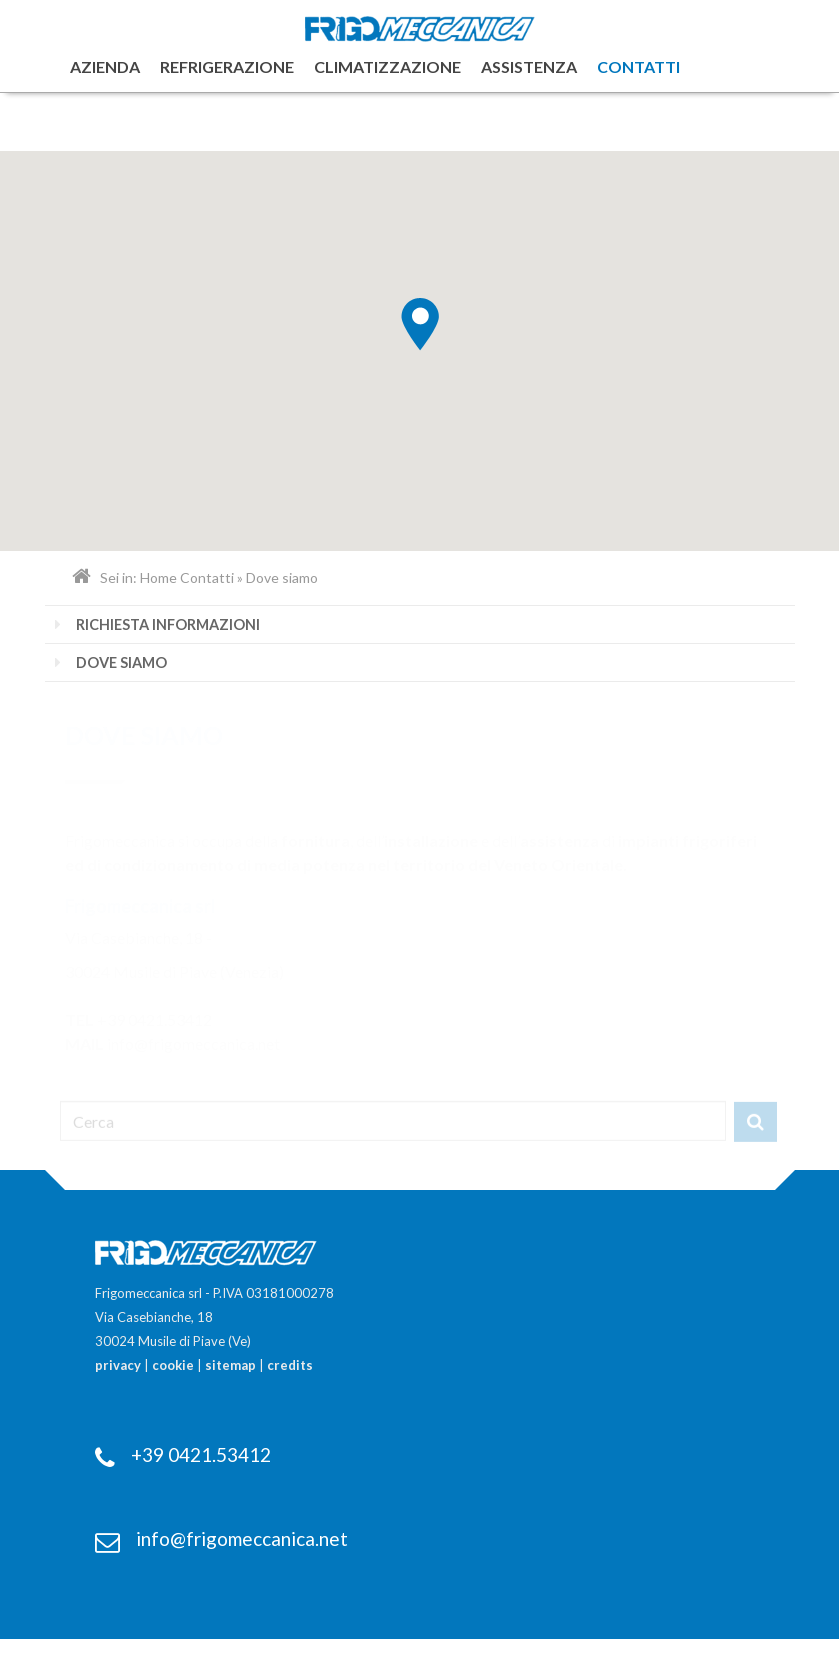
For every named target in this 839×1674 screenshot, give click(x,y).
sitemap (230, 1365)
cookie (173, 1365)
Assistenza (529, 66)
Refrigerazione (227, 66)
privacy (118, 1365)
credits (290, 1365)
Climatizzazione (387, 66)
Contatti (638, 66)
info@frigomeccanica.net (242, 1538)
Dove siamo (121, 662)
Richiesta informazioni (168, 624)
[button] (420, 324)
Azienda (105, 66)
